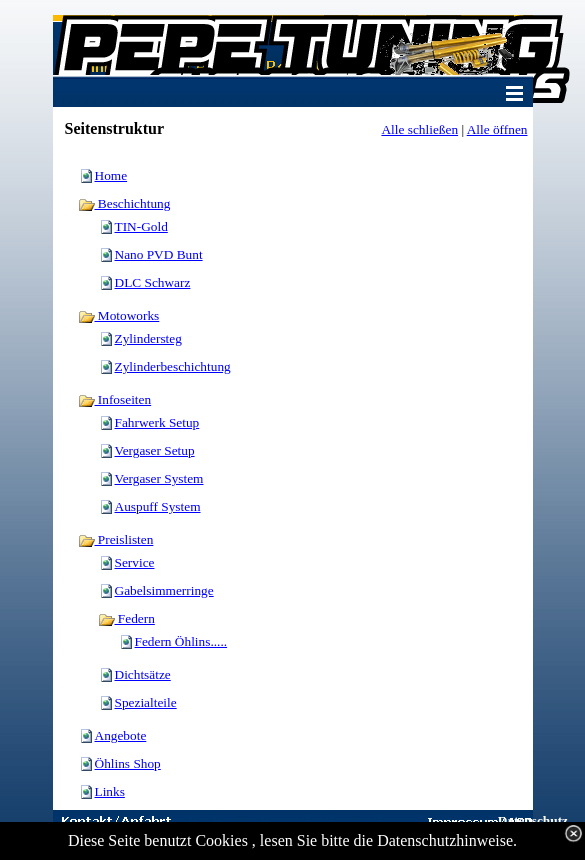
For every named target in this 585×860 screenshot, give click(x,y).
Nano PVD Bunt (159, 254)
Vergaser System (159, 478)
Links (110, 791)
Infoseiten (115, 399)
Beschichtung (124, 203)
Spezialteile (146, 702)
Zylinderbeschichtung (173, 366)
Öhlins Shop (128, 763)
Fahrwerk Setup (157, 422)
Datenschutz (533, 820)
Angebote (121, 735)
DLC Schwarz (153, 282)
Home (111, 175)
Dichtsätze (143, 674)
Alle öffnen (497, 129)
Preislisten (116, 539)
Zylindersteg (148, 338)
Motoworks (119, 315)
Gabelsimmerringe (164, 590)
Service (135, 562)
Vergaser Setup (155, 450)
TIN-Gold (141, 226)
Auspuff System (158, 506)
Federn (126, 618)
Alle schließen (419, 129)
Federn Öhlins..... (181, 641)
